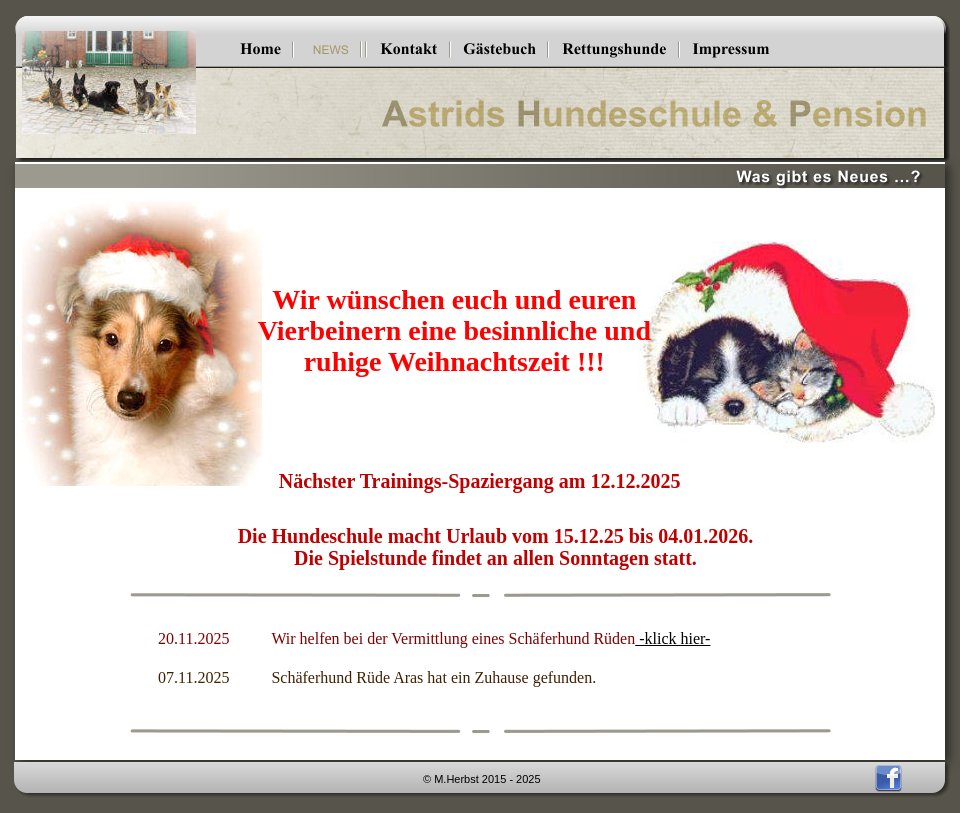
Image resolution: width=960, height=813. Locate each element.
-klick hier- (672, 638)
